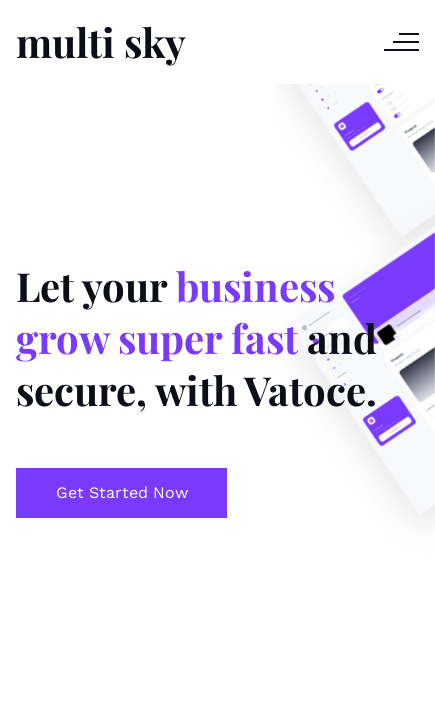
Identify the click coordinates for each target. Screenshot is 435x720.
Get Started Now (122, 492)
